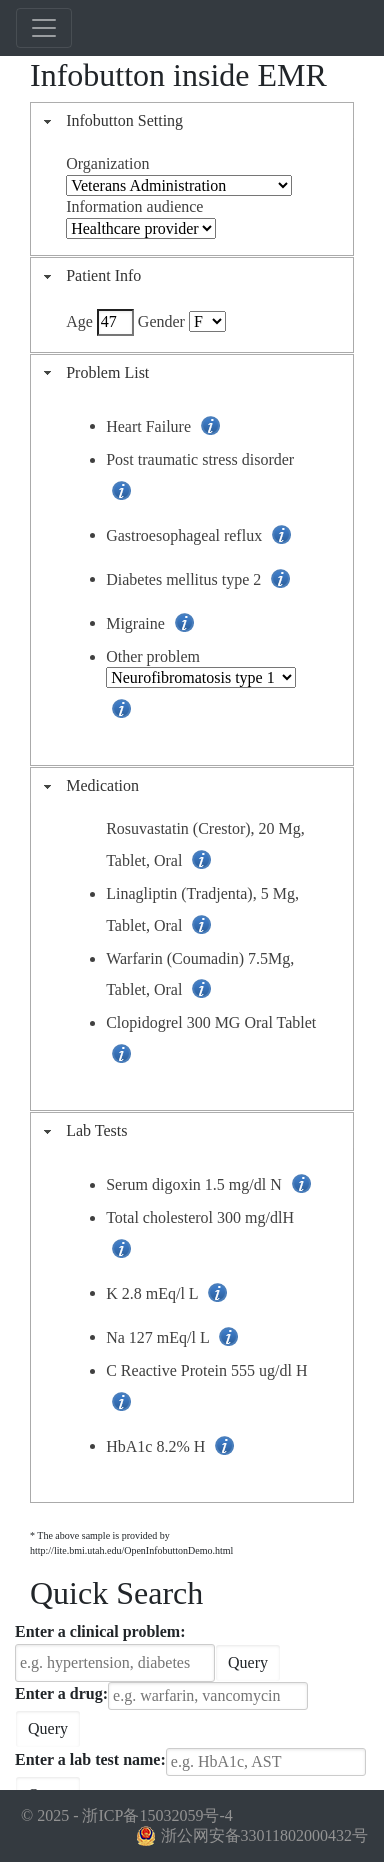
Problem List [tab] (94, 372)
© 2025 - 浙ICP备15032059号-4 (127, 1815)
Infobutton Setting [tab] (111, 120)
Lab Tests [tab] (83, 1130)
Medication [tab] (89, 785)
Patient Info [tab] (90, 275)
